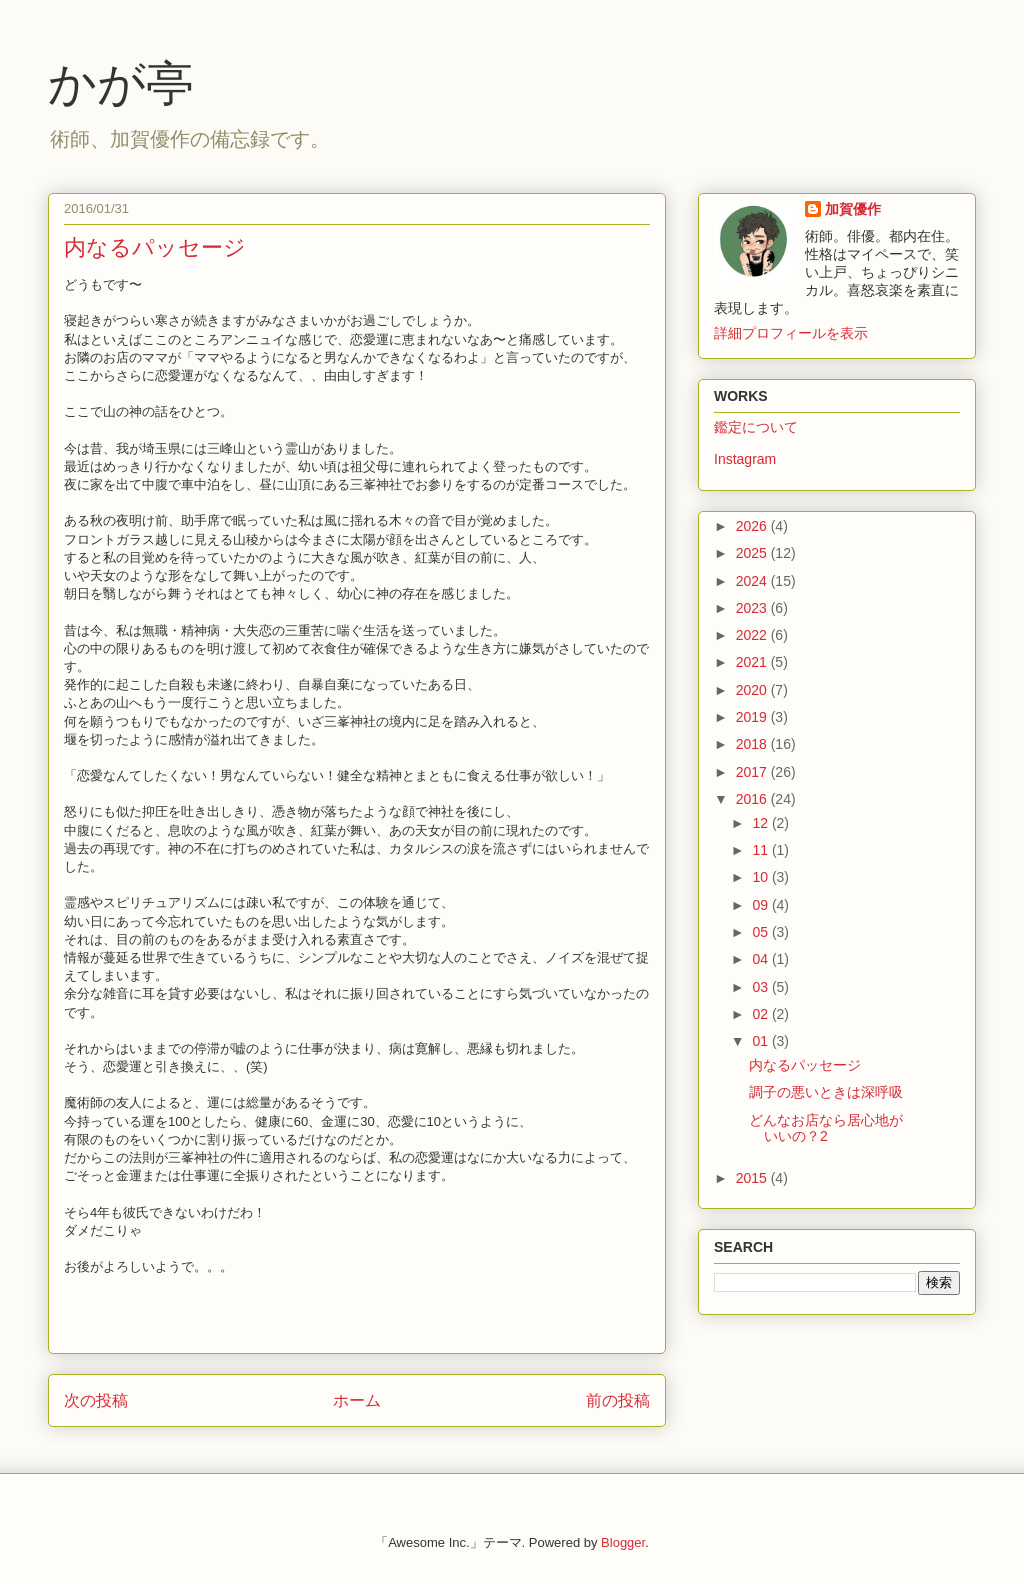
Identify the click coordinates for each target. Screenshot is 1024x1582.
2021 (753, 662)
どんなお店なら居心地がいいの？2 (826, 1128)
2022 (753, 635)
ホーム (357, 1400)
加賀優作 (853, 209)
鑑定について (756, 427)
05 (761, 932)
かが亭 (121, 83)
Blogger (623, 1542)
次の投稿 (96, 1400)
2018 (753, 744)
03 (761, 987)
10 (761, 877)
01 (761, 1041)
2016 (753, 799)
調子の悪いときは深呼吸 (826, 1092)
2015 (753, 1178)
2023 (753, 608)
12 (761, 823)
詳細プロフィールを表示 (791, 333)
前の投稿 (618, 1400)
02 (761, 1014)
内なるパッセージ (805, 1065)
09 (761, 905)
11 (761, 850)
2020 (753, 690)
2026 (753, 526)
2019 (753, 717)
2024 (753, 581)
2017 (753, 772)
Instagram (745, 459)
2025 (753, 553)
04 (761, 959)
